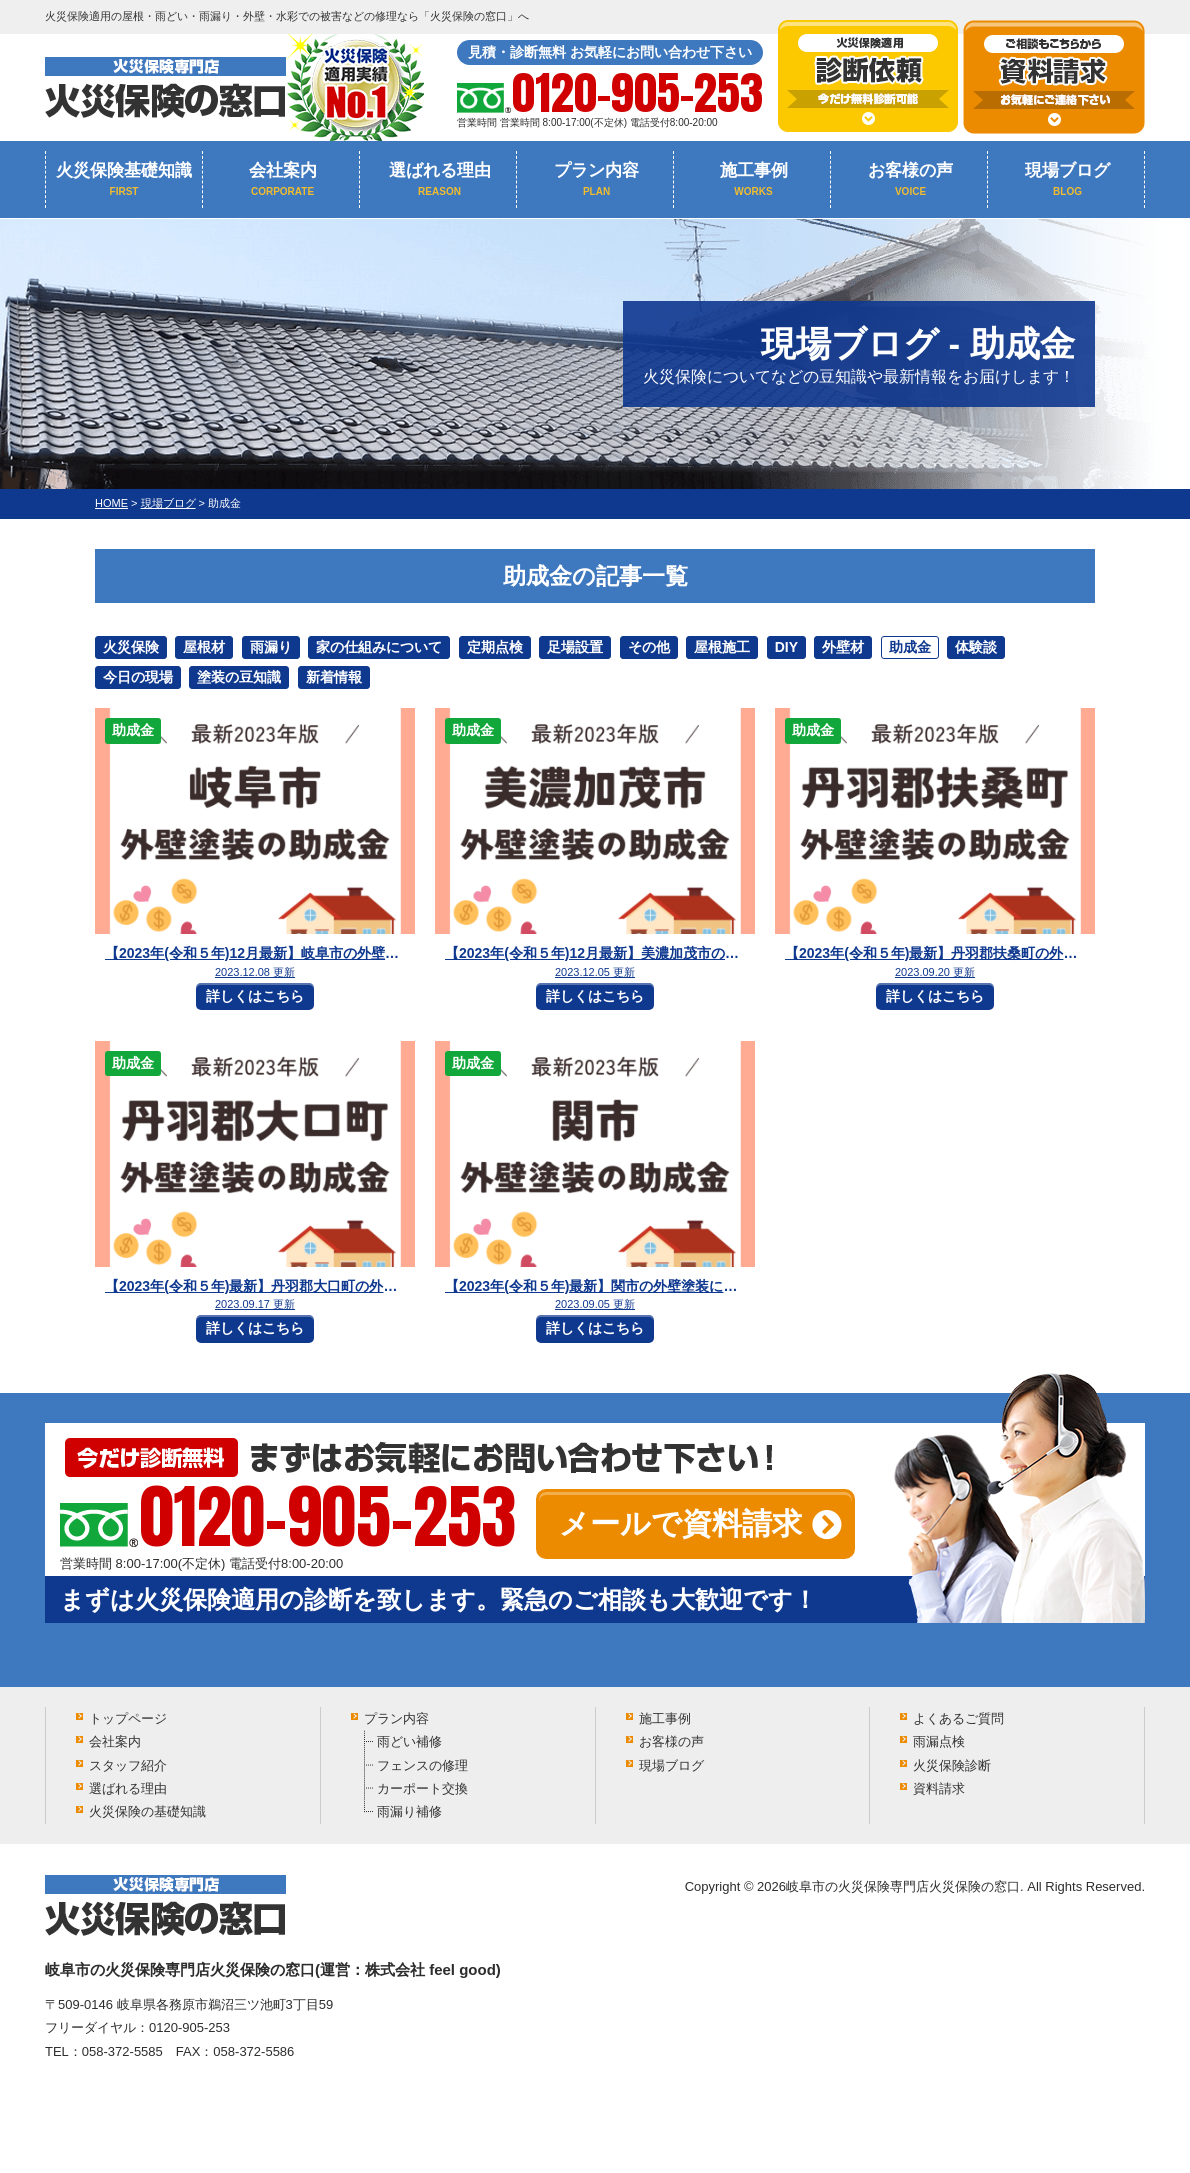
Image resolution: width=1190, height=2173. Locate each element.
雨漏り (271, 647)
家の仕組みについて (379, 647)
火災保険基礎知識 (124, 179)
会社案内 (282, 179)
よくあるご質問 (958, 1718)
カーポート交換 (422, 1788)
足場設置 (575, 647)
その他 (649, 647)
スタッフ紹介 (128, 1765)
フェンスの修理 (422, 1765)
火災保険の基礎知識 (147, 1811)
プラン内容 (596, 179)
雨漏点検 (939, 1741)
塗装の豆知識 (239, 677)
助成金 (910, 647)
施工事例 (753, 179)
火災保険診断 (952, 1765)
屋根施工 (722, 647)
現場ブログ (1067, 179)
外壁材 (843, 647)
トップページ (128, 1718)
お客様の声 (910, 179)
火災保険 (131, 647)
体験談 (976, 647)
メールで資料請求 (680, 1523)
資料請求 (939, 1788)
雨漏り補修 (409, 1811)
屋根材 (204, 647)
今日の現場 (138, 677)
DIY (786, 647)
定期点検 (495, 647)
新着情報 (334, 677)
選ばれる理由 (439, 179)
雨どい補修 (409, 1741)
